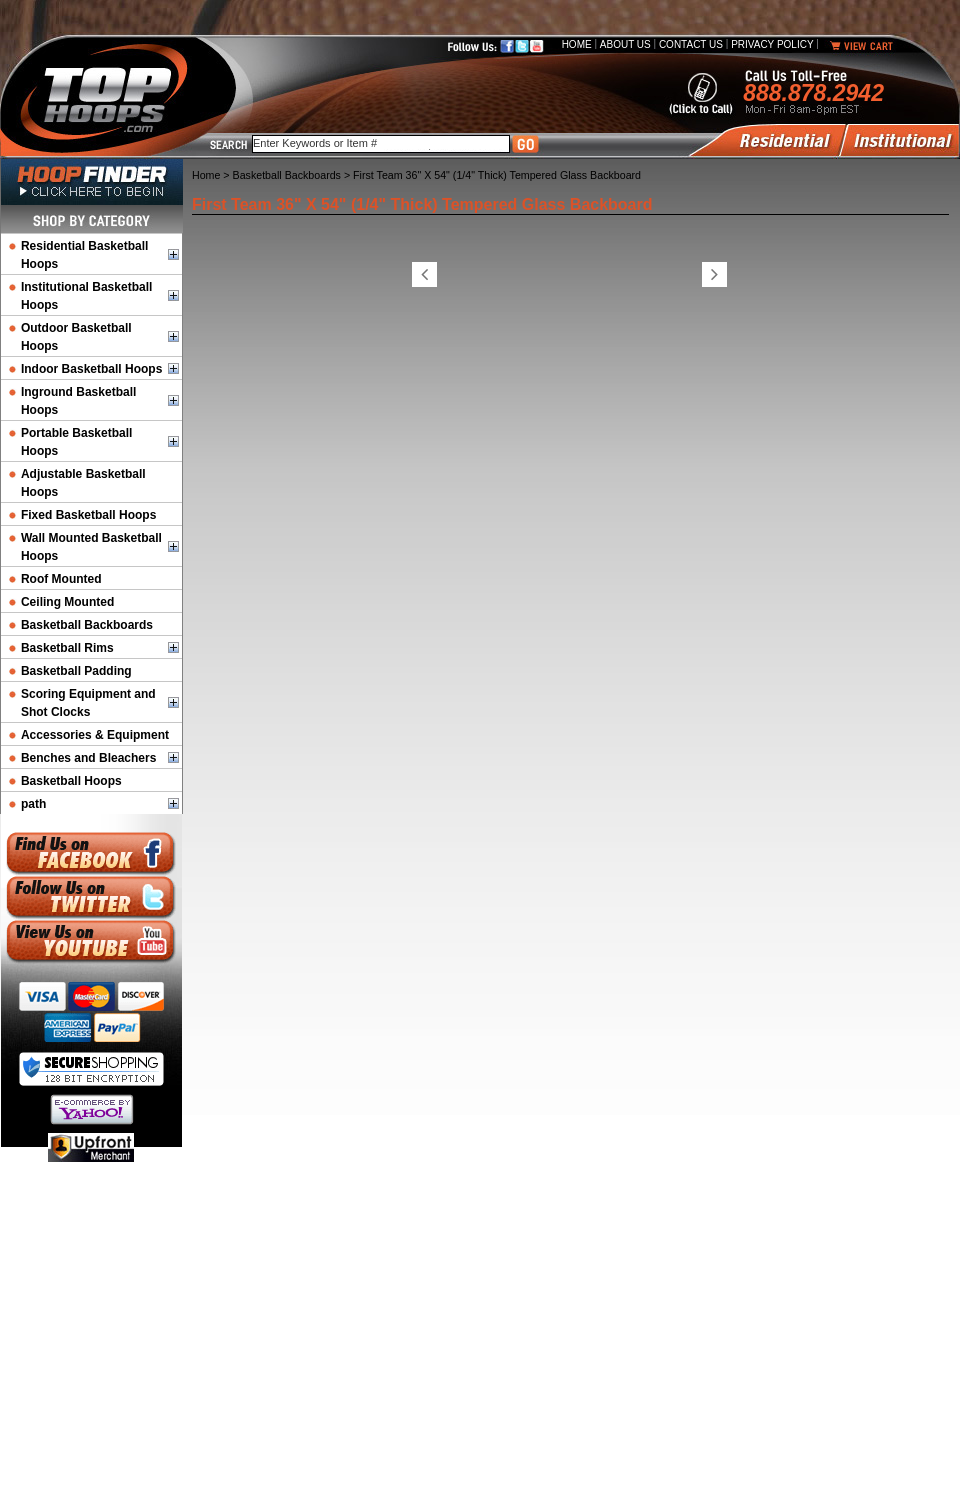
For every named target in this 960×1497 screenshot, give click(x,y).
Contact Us (691, 44)
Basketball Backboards (87, 625)
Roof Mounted (61, 579)
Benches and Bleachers (88, 758)
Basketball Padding (76, 671)
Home (577, 44)
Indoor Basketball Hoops (91, 369)
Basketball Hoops (71, 781)
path (33, 804)
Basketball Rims (67, 648)
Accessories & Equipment (95, 735)
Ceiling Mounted (67, 602)
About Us (625, 44)
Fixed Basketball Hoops (88, 515)
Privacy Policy (772, 44)
